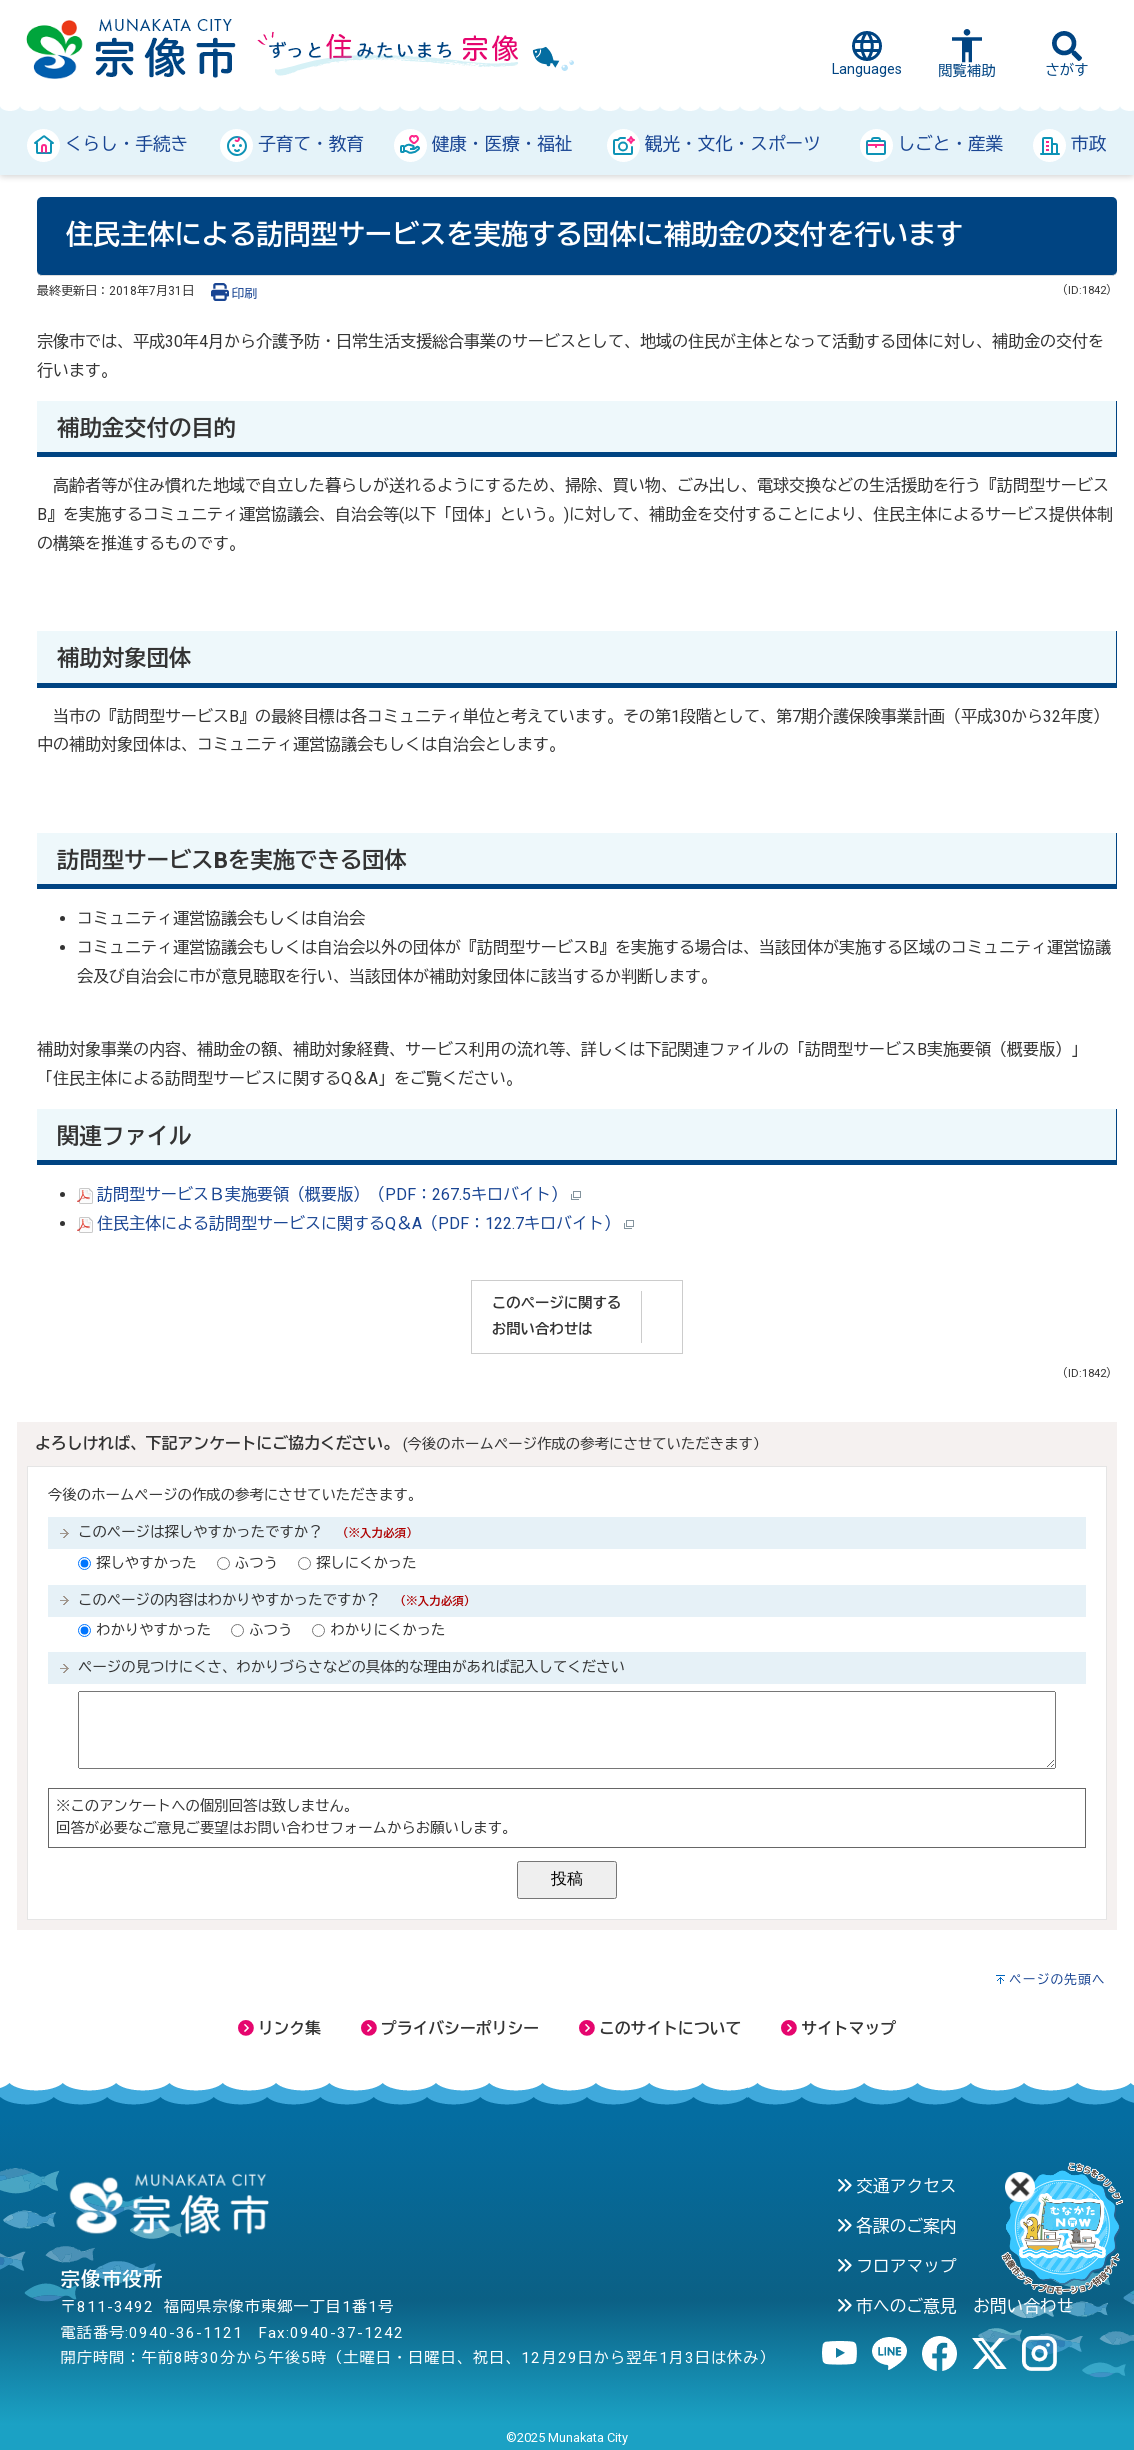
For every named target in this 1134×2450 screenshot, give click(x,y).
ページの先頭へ (1057, 1979)
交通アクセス (896, 2186)
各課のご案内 (896, 2226)
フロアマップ (896, 2266)
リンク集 (279, 2028)
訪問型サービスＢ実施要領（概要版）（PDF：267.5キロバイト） (329, 1194)
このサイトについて (660, 2028)
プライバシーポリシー (450, 2028)
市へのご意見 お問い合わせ (955, 2306)
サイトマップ (838, 2028)
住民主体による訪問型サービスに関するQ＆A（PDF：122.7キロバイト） (355, 1223)
